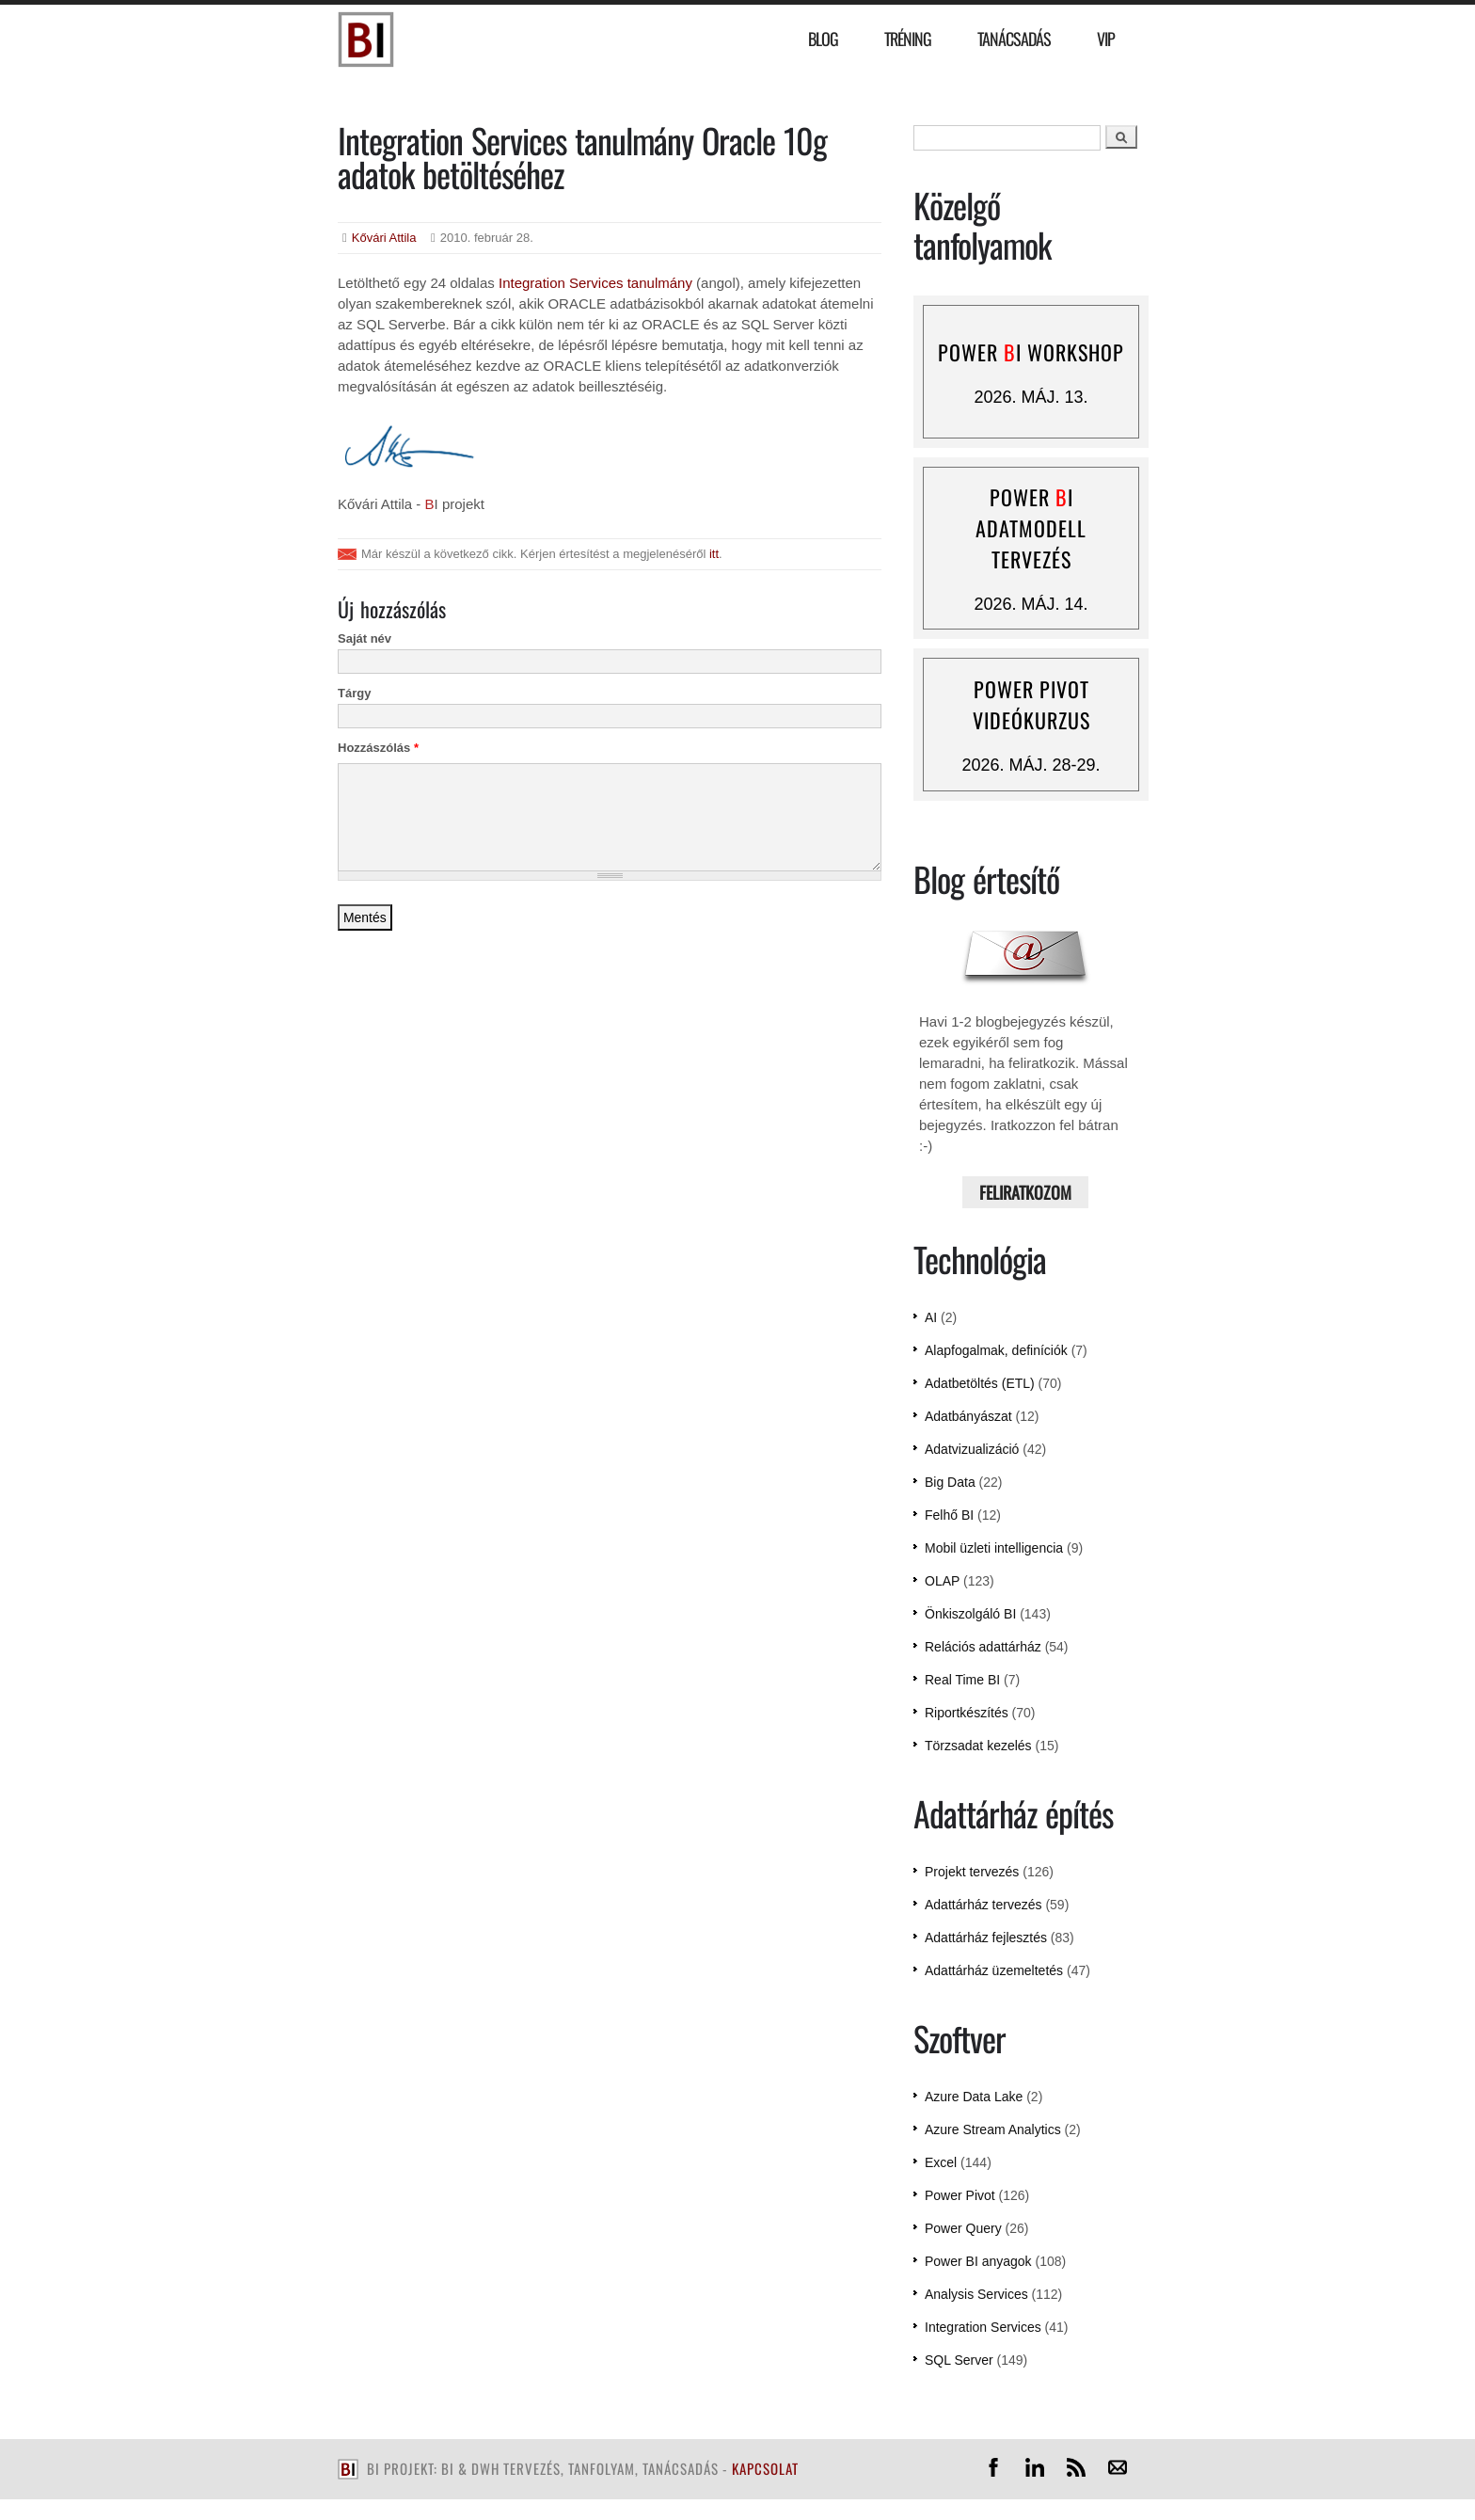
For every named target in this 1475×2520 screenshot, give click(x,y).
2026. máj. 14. (1030, 604)
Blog (823, 38)
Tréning (907, 38)
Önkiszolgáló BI (970, 1613)
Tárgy (354, 693)
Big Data (950, 1482)
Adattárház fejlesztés (986, 1937)
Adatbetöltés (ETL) (980, 1383)
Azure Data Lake (974, 2096)
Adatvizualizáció (972, 1449)
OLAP (942, 1580)
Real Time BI (962, 1679)
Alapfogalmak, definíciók (996, 1350)
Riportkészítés (966, 1712)
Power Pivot (960, 2195)
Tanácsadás (1014, 38)
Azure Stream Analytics (993, 2129)
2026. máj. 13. (1030, 397)
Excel (941, 2162)
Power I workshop (1031, 352)
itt (714, 554)
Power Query (963, 2228)
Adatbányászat (968, 1416)
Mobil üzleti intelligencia (994, 1547)
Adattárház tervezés (983, 1904)
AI (931, 1317)
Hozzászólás (378, 748)
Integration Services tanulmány (595, 283)
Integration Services (983, 2327)
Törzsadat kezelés (978, 1745)
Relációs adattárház (983, 1646)
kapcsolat (765, 2468)
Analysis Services (976, 2294)
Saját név (364, 638)
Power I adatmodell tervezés (1030, 528)
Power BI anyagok (978, 2261)
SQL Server (959, 2360)
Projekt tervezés (972, 1871)
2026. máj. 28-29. (1030, 765)
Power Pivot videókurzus (1031, 704)
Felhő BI (949, 1515)
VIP (1106, 38)
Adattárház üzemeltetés (994, 1970)
